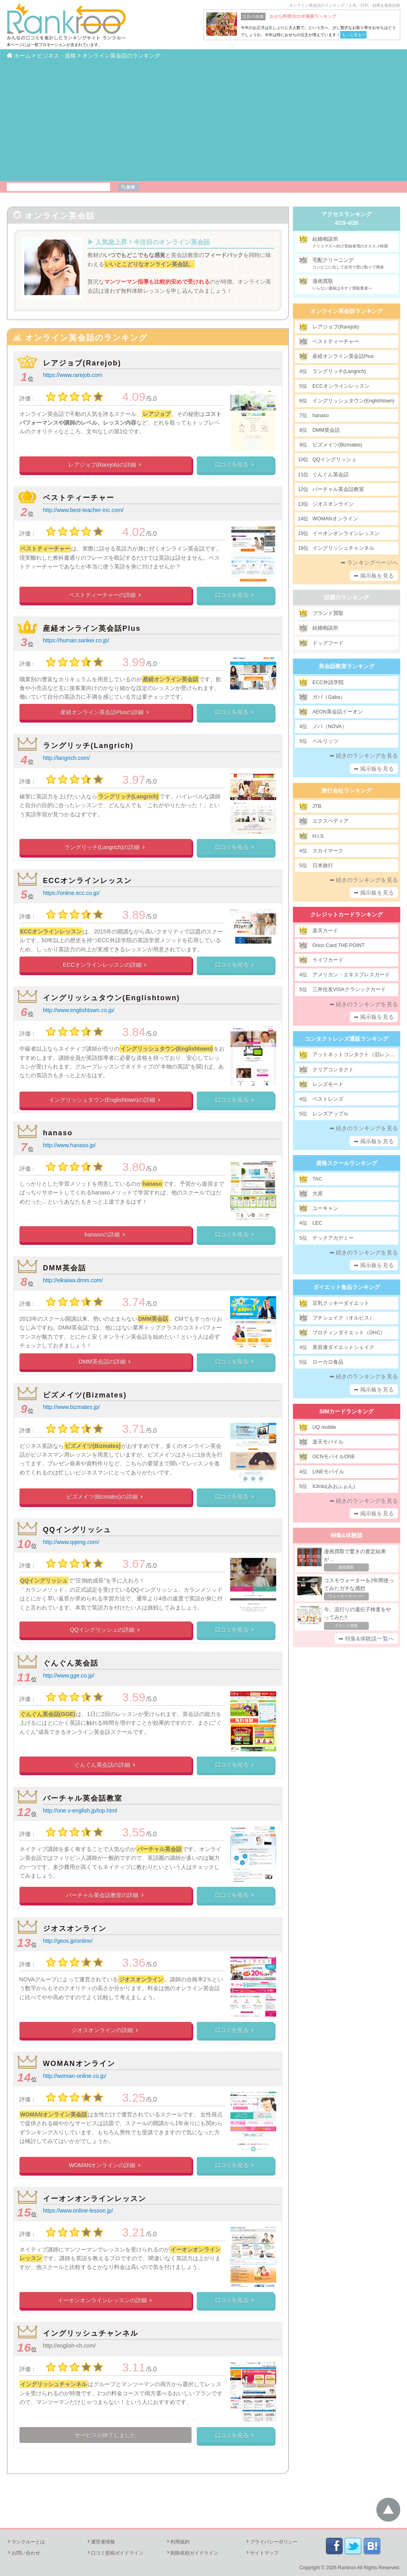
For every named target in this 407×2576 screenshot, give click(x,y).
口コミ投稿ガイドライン (114, 2553)
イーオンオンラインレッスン (94, 2199)
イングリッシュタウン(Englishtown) (111, 998)
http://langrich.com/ (66, 758)
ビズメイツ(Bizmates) (85, 1395)
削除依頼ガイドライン (192, 2553)
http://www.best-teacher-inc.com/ (83, 510)
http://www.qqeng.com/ (71, 1542)
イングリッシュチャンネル (90, 2333)
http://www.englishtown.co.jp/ (78, 1010)
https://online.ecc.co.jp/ (71, 893)
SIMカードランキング (347, 1411)
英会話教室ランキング (346, 666)
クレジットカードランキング (346, 914)
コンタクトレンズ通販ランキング (346, 1039)
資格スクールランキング (346, 1163)
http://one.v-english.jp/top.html (80, 1810)
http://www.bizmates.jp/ (71, 1407)
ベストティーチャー (78, 498)
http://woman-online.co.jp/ (75, 2076)
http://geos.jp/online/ (68, 1941)
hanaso (58, 1133)
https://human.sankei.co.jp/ (76, 640)
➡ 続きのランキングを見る (363, 755)
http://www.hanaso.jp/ (69, 1145)
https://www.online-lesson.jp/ (78, 2210)
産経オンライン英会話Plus (92, 628)
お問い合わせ (23, 2553)
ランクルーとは (26, 2542)
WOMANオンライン (79, 2064)
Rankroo (347, 2567)
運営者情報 (100, 2542)
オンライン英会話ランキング (346, 311)
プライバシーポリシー (271, 2542)
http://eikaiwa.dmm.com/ (73, 1280)
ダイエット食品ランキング (346, 1287)
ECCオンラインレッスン (87, 881)
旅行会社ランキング (347, 790)
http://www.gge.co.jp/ (68, 1675)
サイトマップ (262, 2553)
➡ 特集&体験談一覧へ (366, 1638)
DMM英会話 (64, 1268)
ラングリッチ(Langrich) (88, 746)
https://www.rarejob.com (72, 375)
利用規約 (178, 2542)
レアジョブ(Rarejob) (82, 363)
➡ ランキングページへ (369, 562)
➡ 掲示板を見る (374, 575)
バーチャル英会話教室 (82, 1798)
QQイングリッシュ (77, 1530)
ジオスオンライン (75, 1928)
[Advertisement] (203, 120)
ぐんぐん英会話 (71, 1663)
